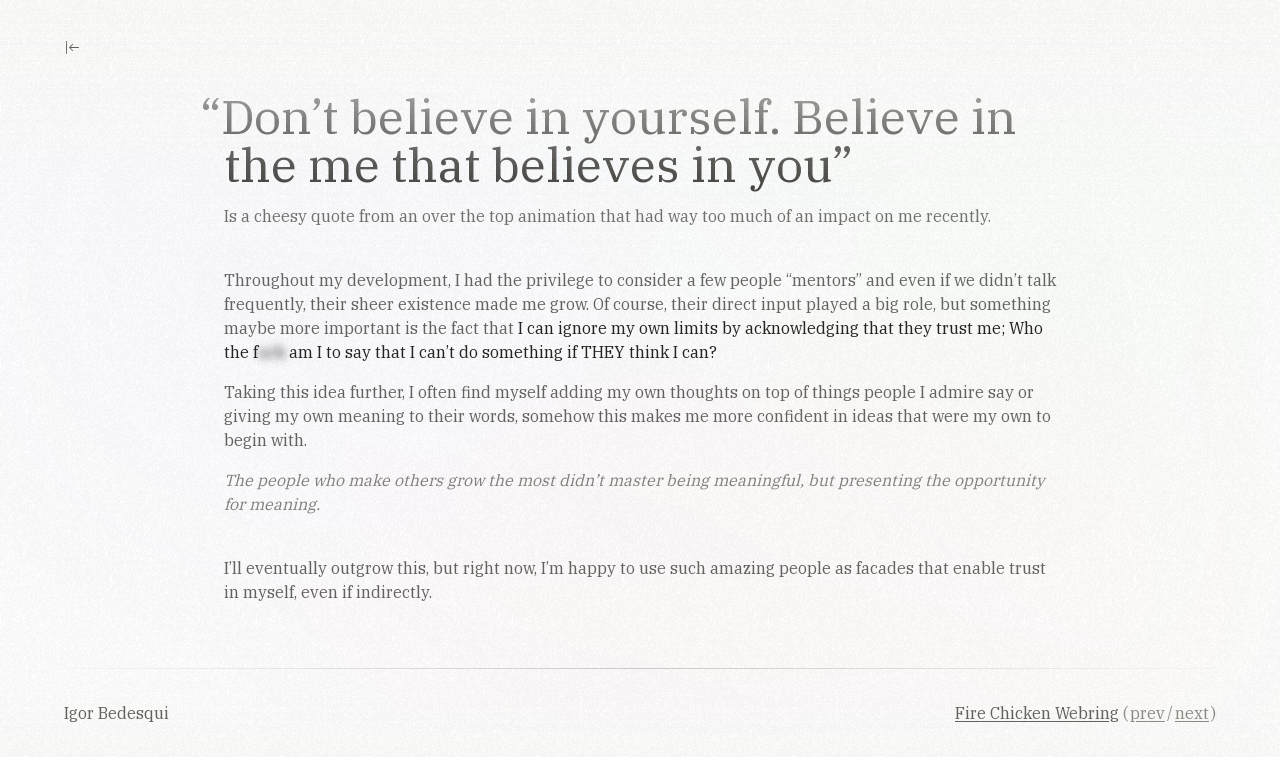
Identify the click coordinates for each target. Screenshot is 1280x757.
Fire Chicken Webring (1037, 713)
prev (1147, 713)
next (1192, 713)
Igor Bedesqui (118, 713)
